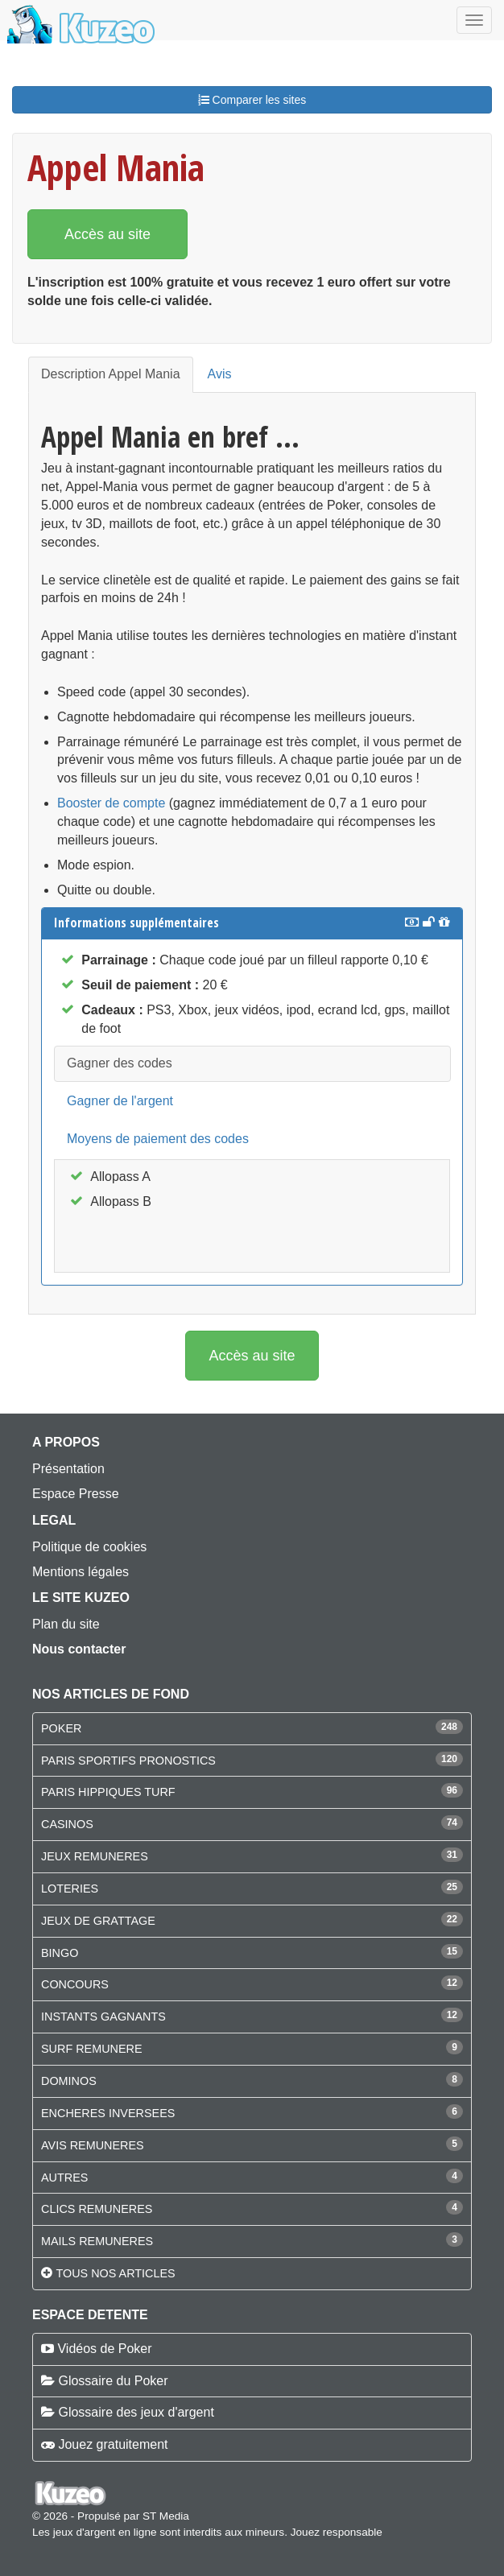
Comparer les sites (252, 99)
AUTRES (64, 2177)
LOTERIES (69, 1888)
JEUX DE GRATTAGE (98, 1920)
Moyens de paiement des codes (158, 1139)
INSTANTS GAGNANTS (103, 2016)
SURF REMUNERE (92, 2048)
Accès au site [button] (107, 234)
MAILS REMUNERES (97, 2241)
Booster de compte (111, 803)
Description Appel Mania (110, 374)
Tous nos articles (115, 2273)
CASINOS (67, 1824)
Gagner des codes (119, 1063)
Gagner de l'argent (120, 1101)
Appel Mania (115, 167)
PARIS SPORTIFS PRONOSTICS (128, 1760)
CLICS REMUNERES (96, 2208)
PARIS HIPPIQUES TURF (108, 1791)
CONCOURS (75, 1984)
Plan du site (66, 1624)
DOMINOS (69, 2080)
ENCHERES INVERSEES (108, 2113)
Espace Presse (75, 1494)
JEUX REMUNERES (94, 1856)
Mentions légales (80, 1572)
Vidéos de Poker (104, 2348)
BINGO (59, 1952)
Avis (220, 374)
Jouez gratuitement (112, 2444)
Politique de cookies (89, 1547)
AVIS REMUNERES (92, 2145)
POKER (61, 1728)
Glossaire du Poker (112, 2381)
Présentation (68, 1469)
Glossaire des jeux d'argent (135, 2412)
